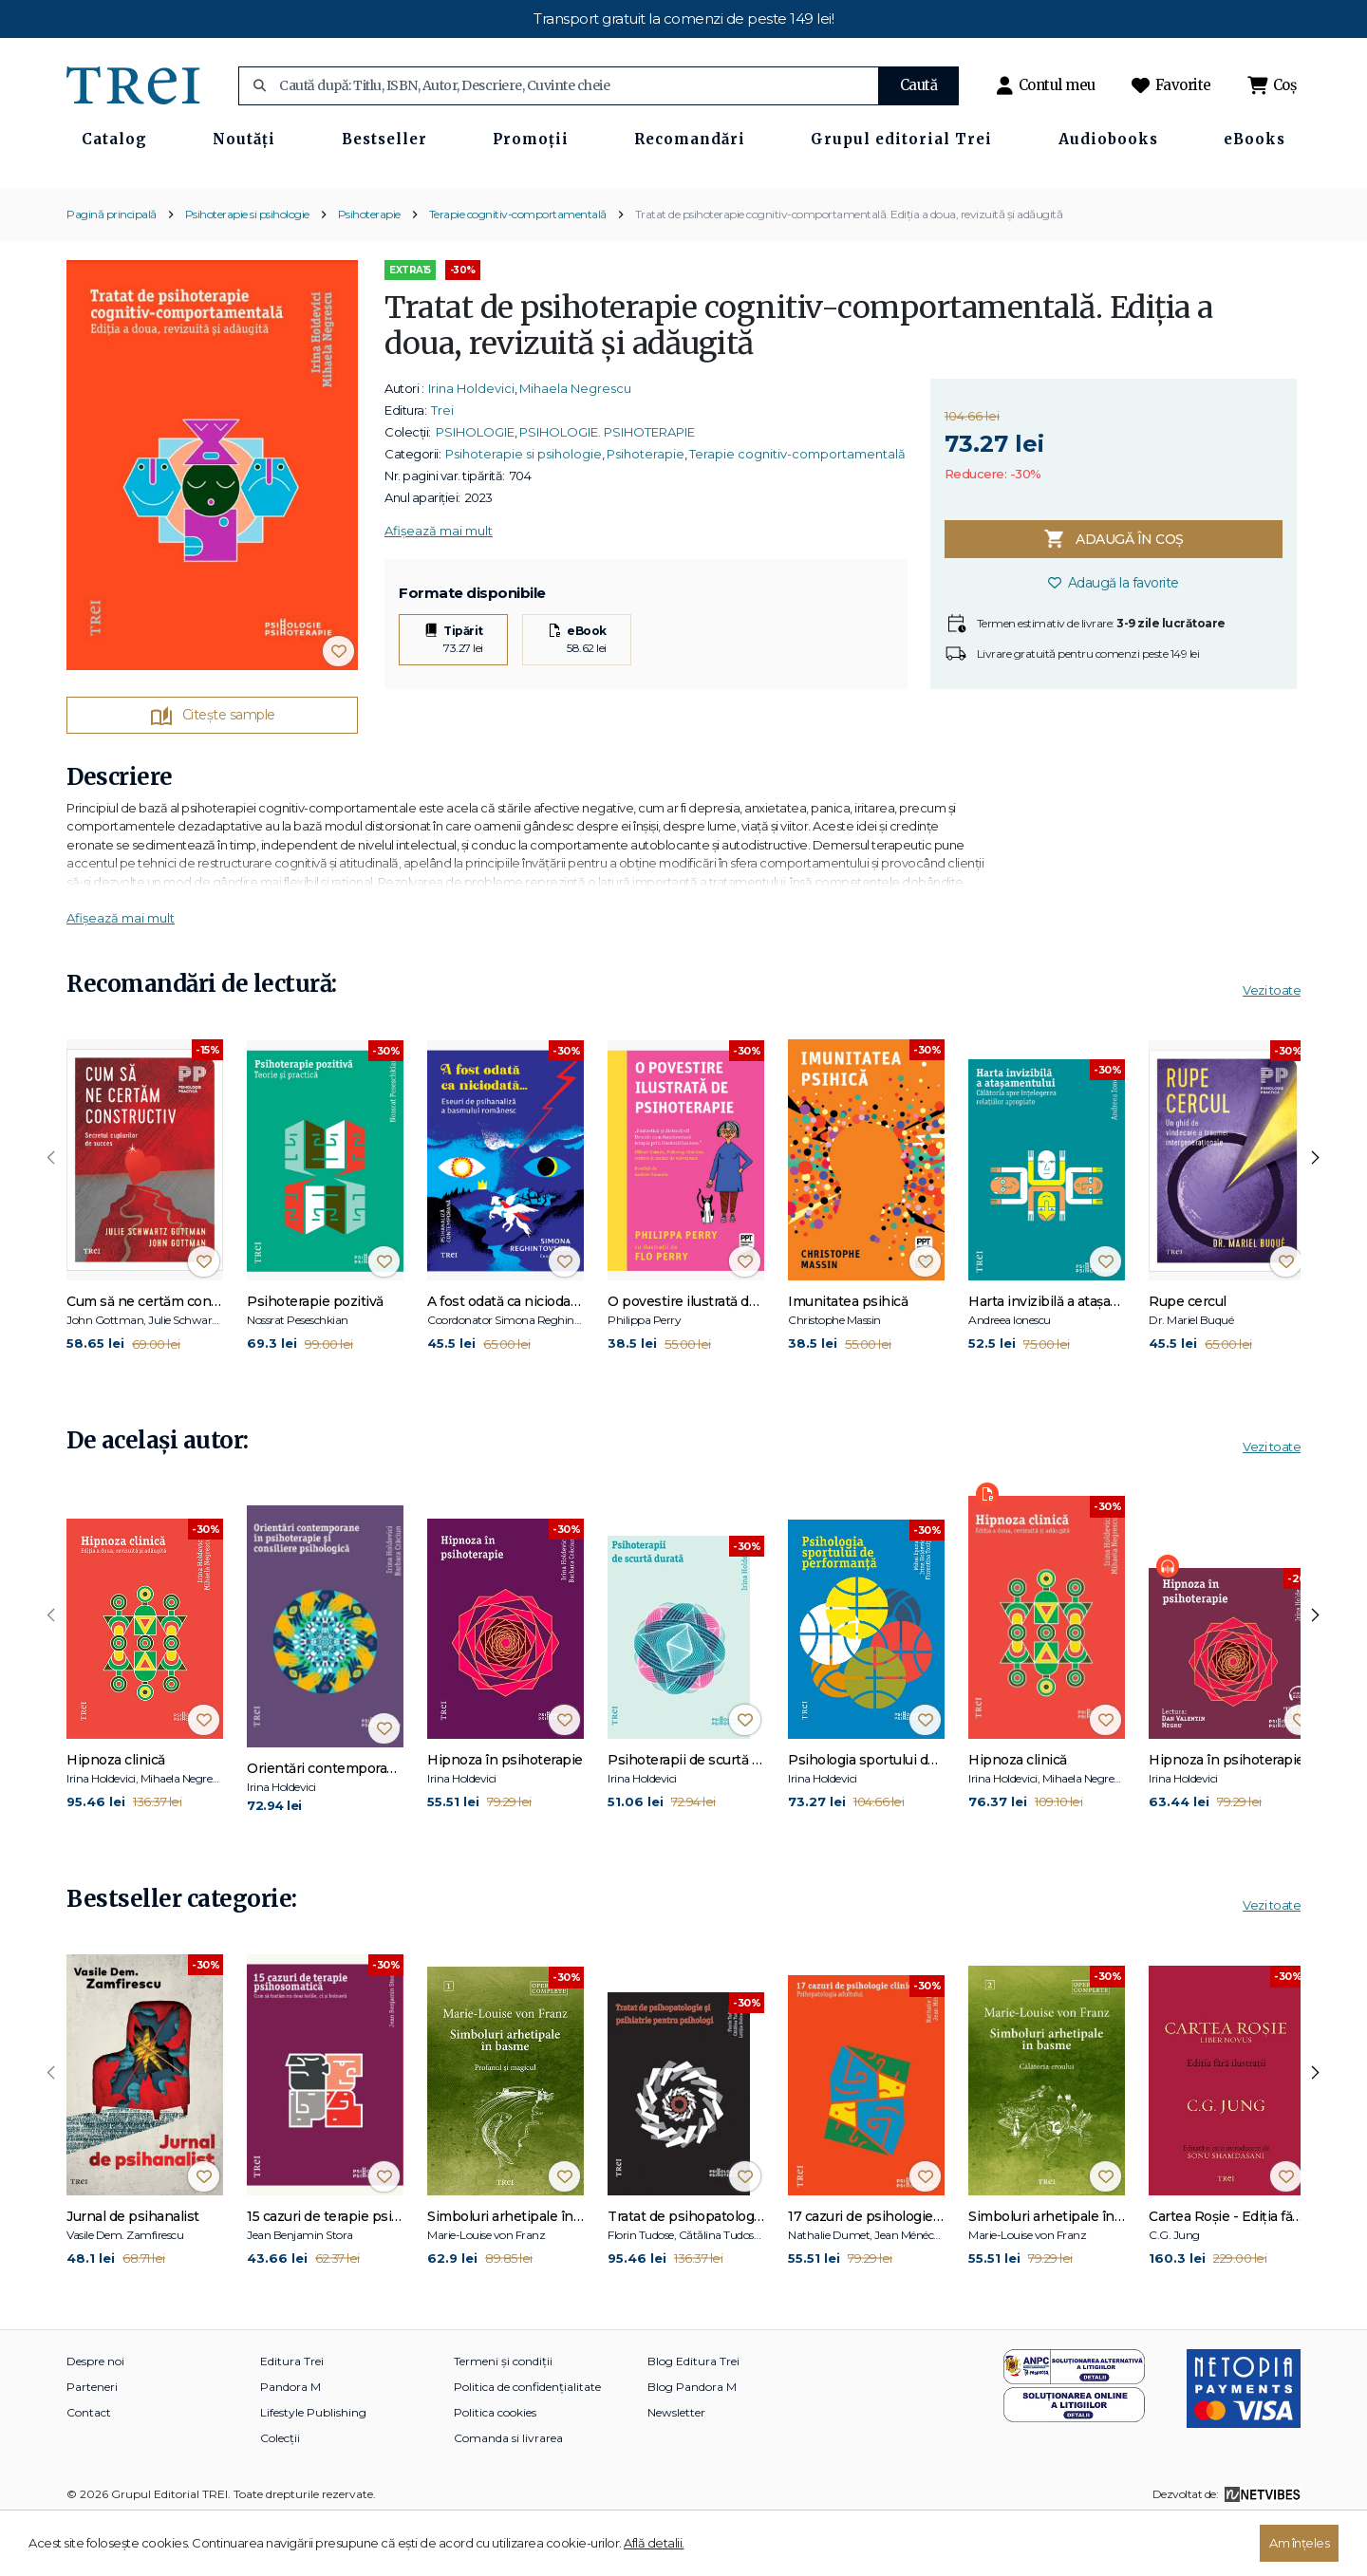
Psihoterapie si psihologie (247, 269)
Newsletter (676, 2467)
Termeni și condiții (503, 2416)
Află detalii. (654, 2542)
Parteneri (92, 2442)
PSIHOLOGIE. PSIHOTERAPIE (607, 487)
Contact (88, 2467)
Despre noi (95, 2416)
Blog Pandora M (692, 2442)
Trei (442, 466)
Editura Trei (292, 2416)
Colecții (280, 2493)
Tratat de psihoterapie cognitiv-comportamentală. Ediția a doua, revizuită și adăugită (849, 269)
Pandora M (290, 2442)
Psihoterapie (369, 269)
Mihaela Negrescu (575, 444)
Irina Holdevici (471, 444)
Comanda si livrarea (508, 2493)
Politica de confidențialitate (527, 2442)
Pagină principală (111, 269)
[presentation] (51, 1213)
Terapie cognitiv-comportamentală (518, 269)
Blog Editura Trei (693, 2416)
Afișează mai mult (438, 586)
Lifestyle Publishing (313, 2467)
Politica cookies (495, 2467)
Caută (919, 85)
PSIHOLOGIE (475, 487)
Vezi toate (1272, 1045)
